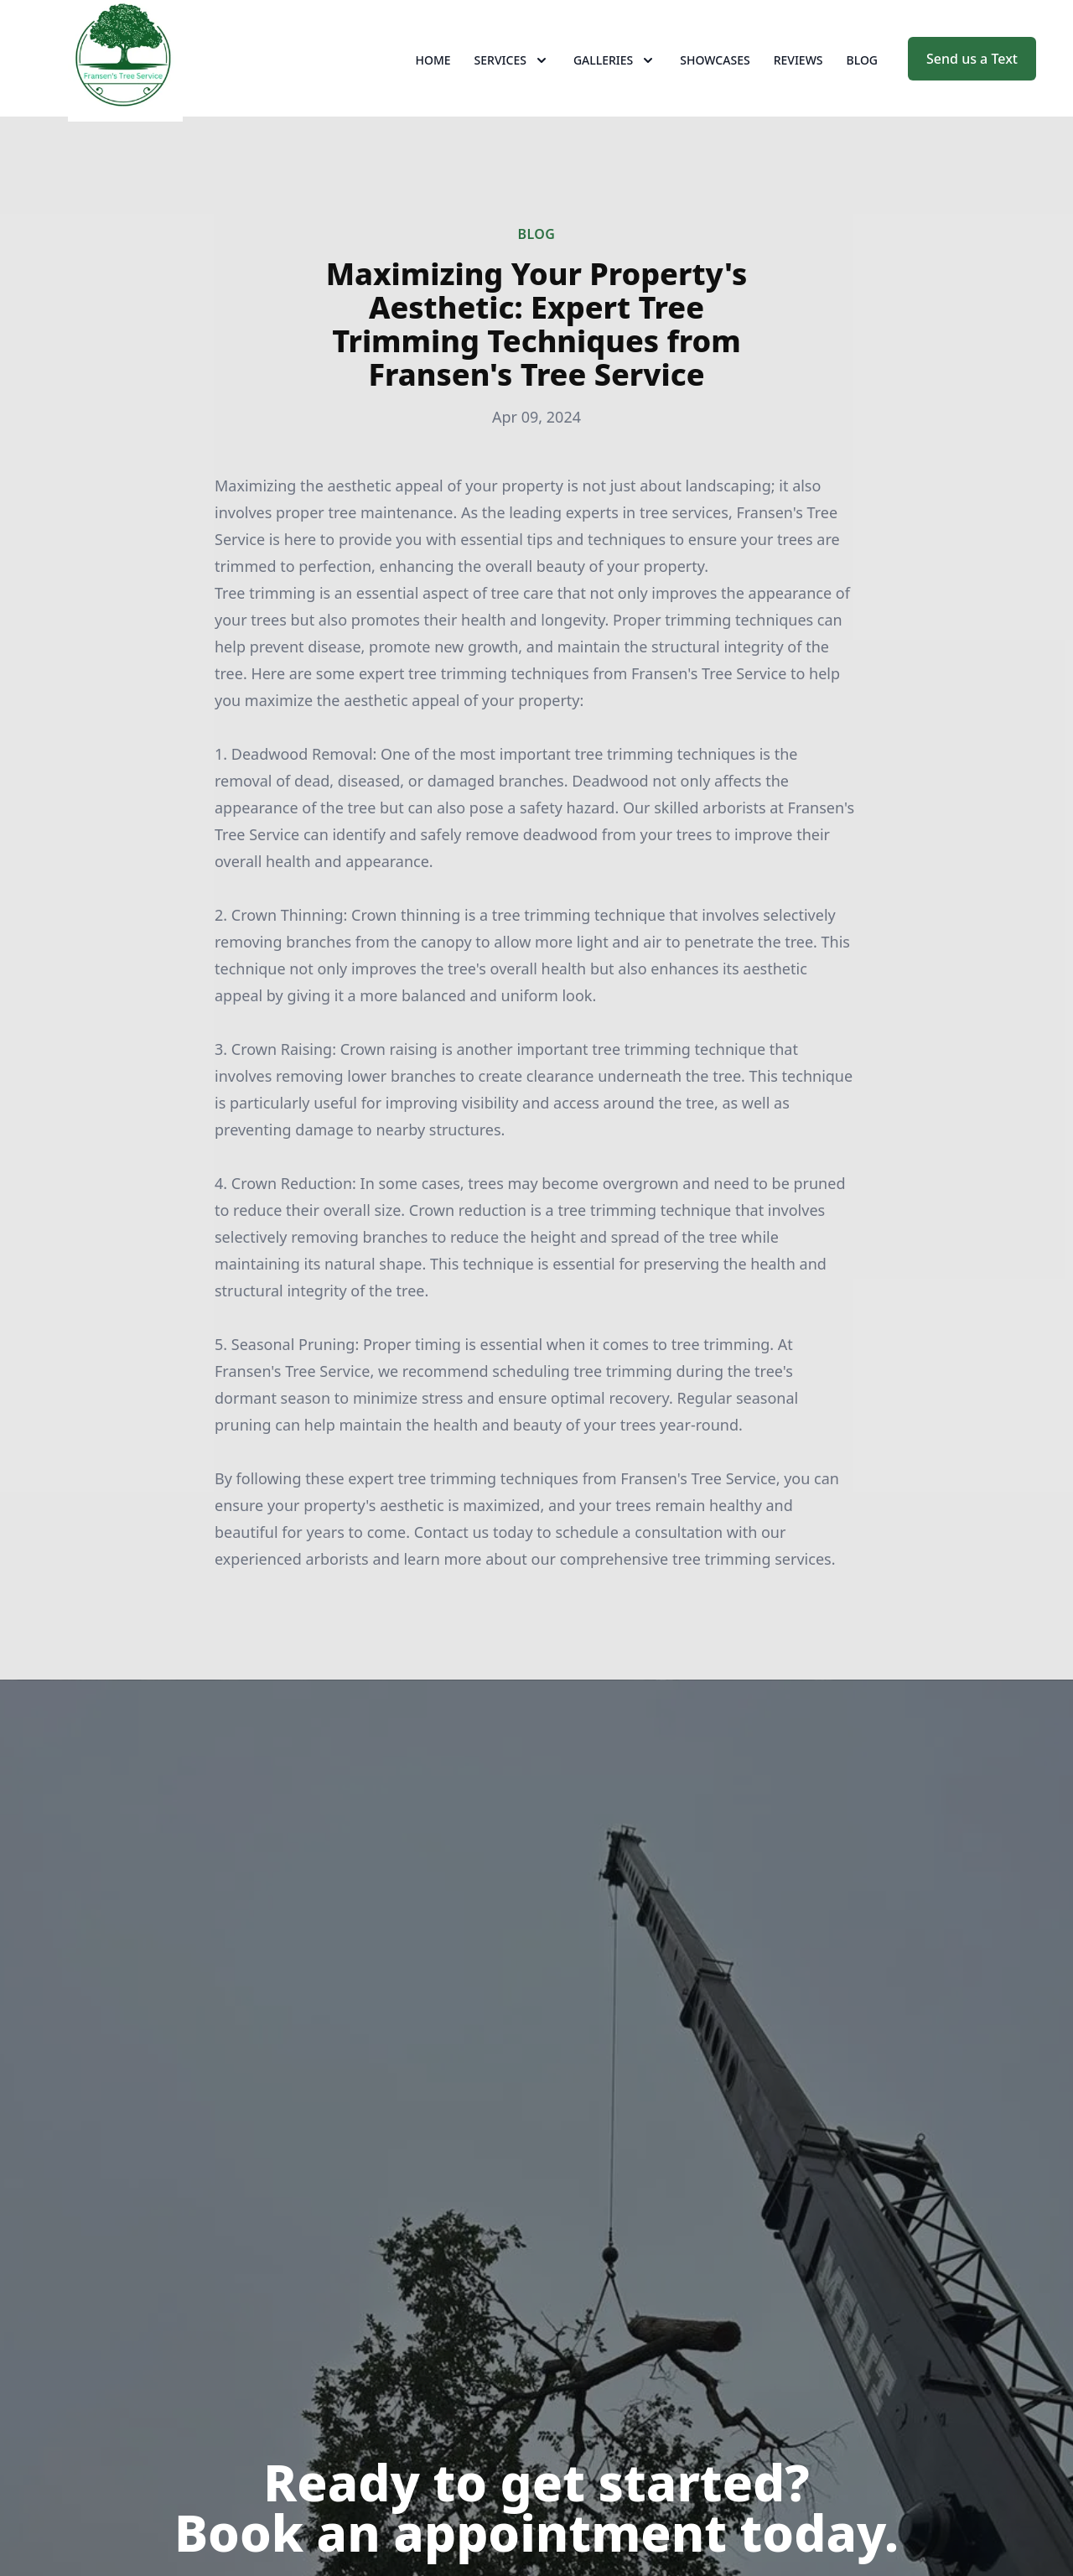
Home (433, 75)
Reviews (798, 75)
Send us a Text (972, 74)
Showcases (714, 75)
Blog (863, 75)
